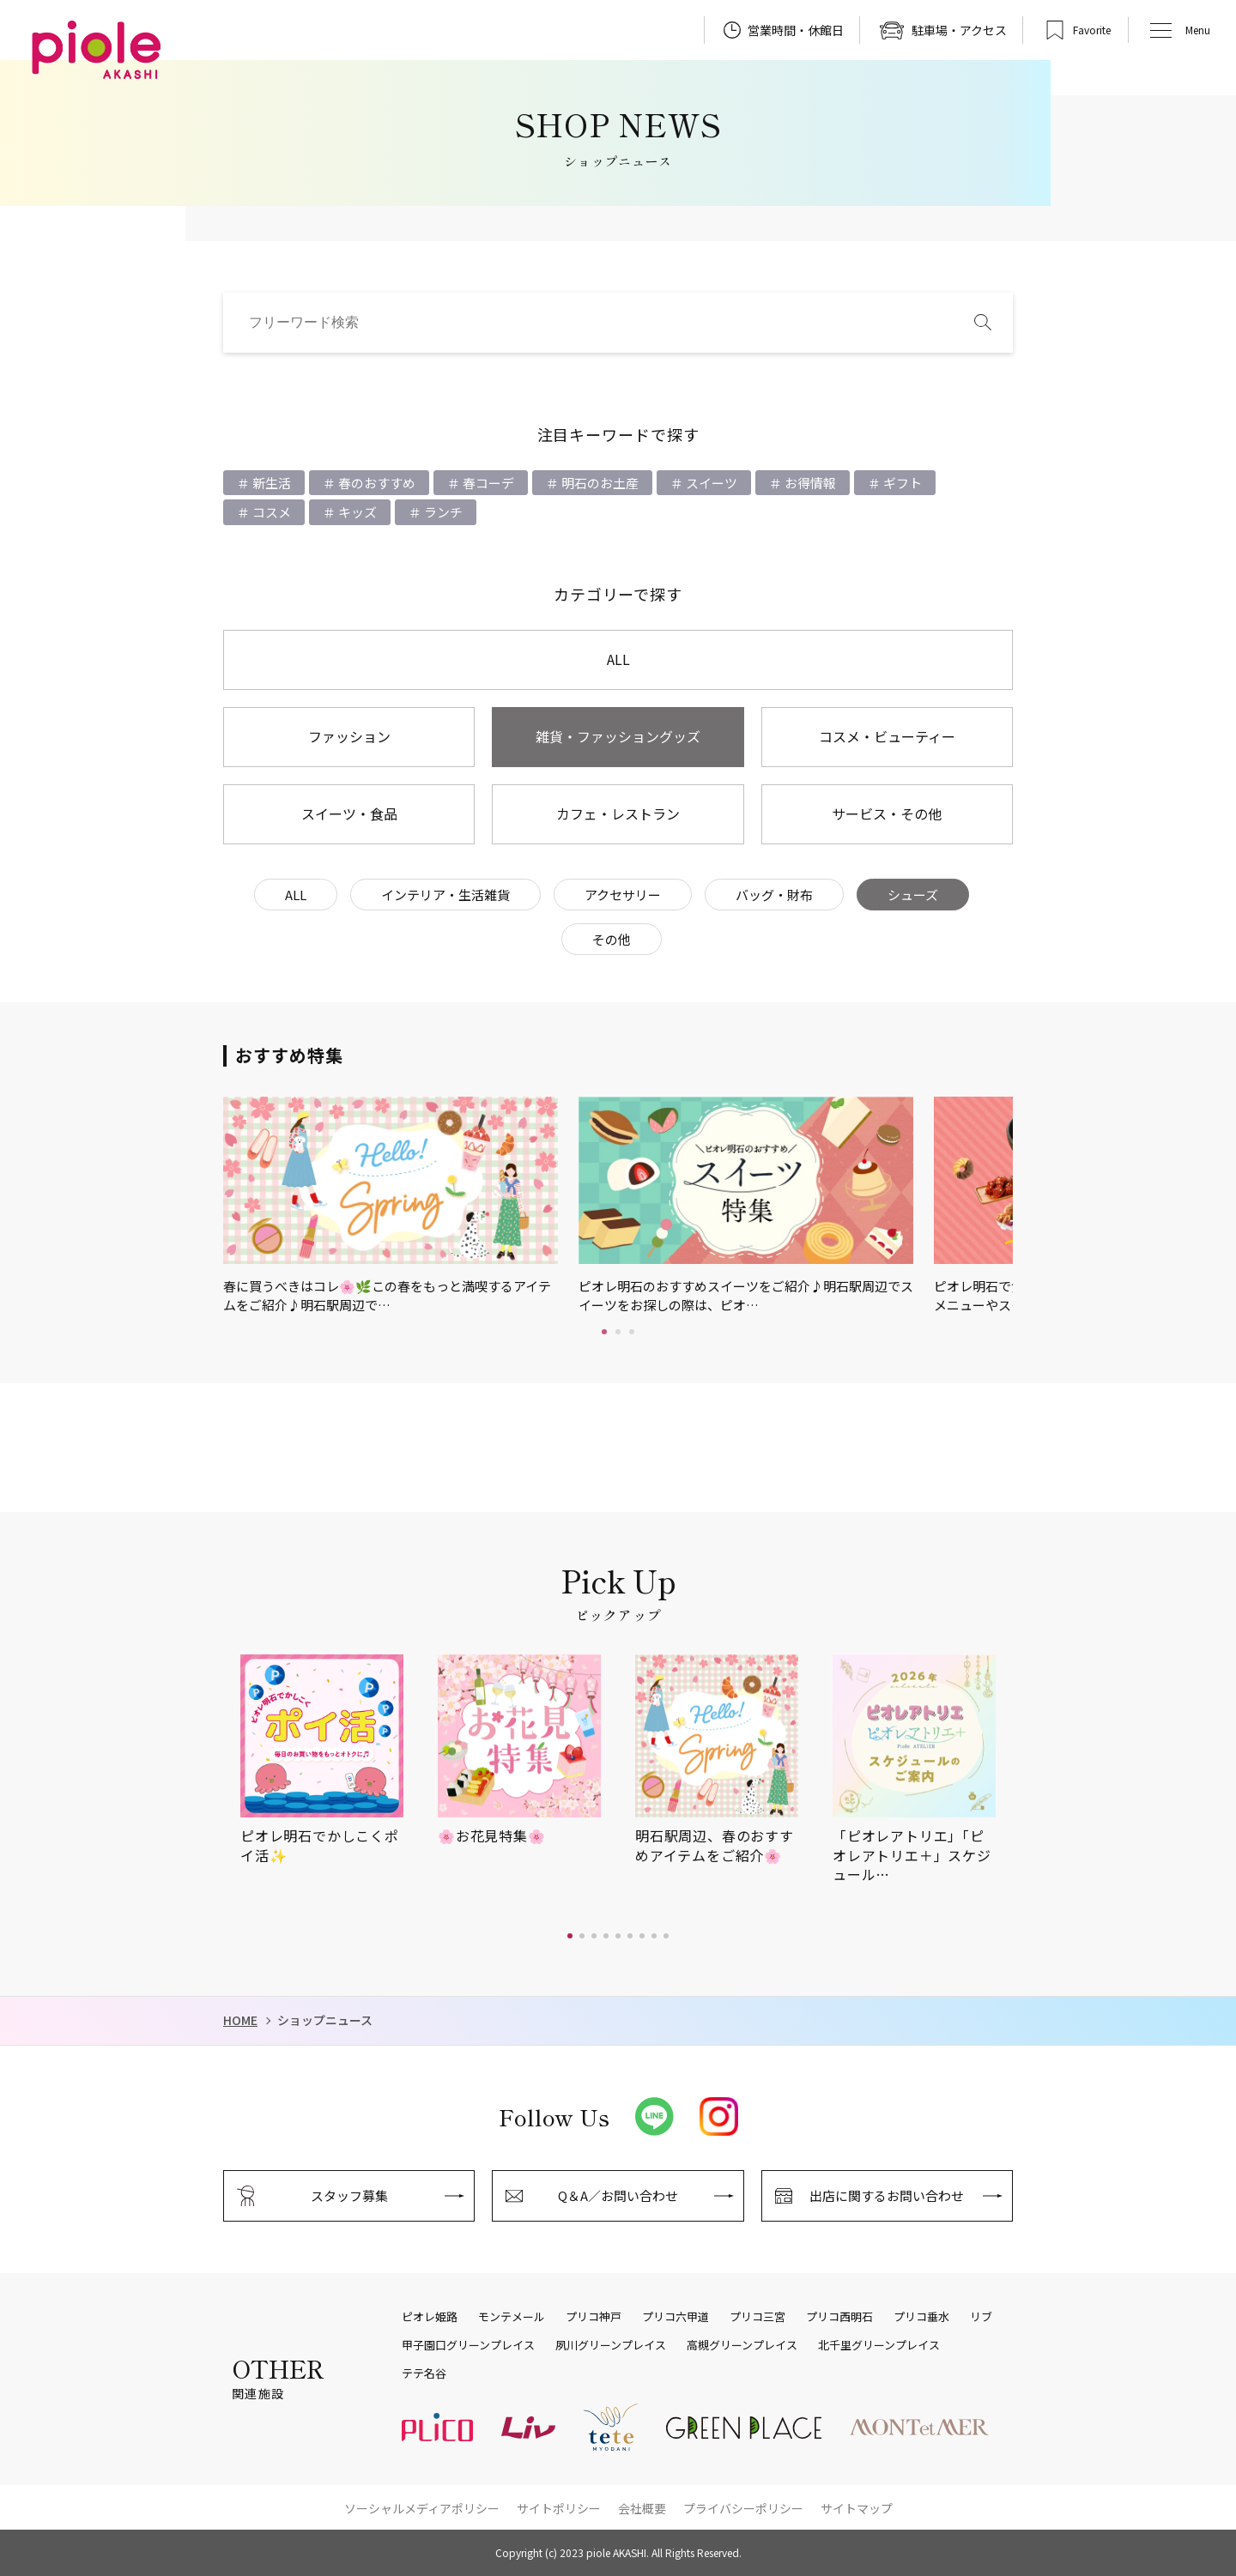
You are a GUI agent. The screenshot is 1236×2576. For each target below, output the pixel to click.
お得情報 (809, 483)
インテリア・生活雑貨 (445, 895)
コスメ (270, 512)
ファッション (349, 736)
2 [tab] (618, 1331)
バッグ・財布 (774, 895)
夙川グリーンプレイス (610, 2345)
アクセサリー (623, 895)
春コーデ (487, 483)
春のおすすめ (375, 483)
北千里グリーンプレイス (879, 2345)
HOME (240, 2020)
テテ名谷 (424, 2373)
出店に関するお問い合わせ (886, 2195)
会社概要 (642, 2508)
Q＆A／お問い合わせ (618, 2195)
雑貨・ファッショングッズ (618, 736)
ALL (618, 659)
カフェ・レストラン (618, 813)
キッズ (356, 512)
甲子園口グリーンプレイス (468, 2345)
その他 (611, 939)
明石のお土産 (599, 483)
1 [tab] (604, 1331)
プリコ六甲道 (675, 2317)
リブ (981, 2317)
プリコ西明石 (839, 2317)
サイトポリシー (559, 2508)
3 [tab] (631, 1331)
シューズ (913, 895)
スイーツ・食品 (349, 813)
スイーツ (710, 483)
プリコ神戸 (593, 2317)
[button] (570, 1935)
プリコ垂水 (921, 2317)
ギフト (901, 483)
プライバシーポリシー (743, 2508)
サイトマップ (857, 2508)
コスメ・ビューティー (887, 736)
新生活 (270, 483)
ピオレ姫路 (429, 2317)
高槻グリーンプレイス (742, 2345)
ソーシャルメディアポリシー (422, 2508)
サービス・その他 (887, 813)
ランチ (442, 512)
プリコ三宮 (757, 2317)
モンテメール (511, 2317)
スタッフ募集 (349, 2195)
